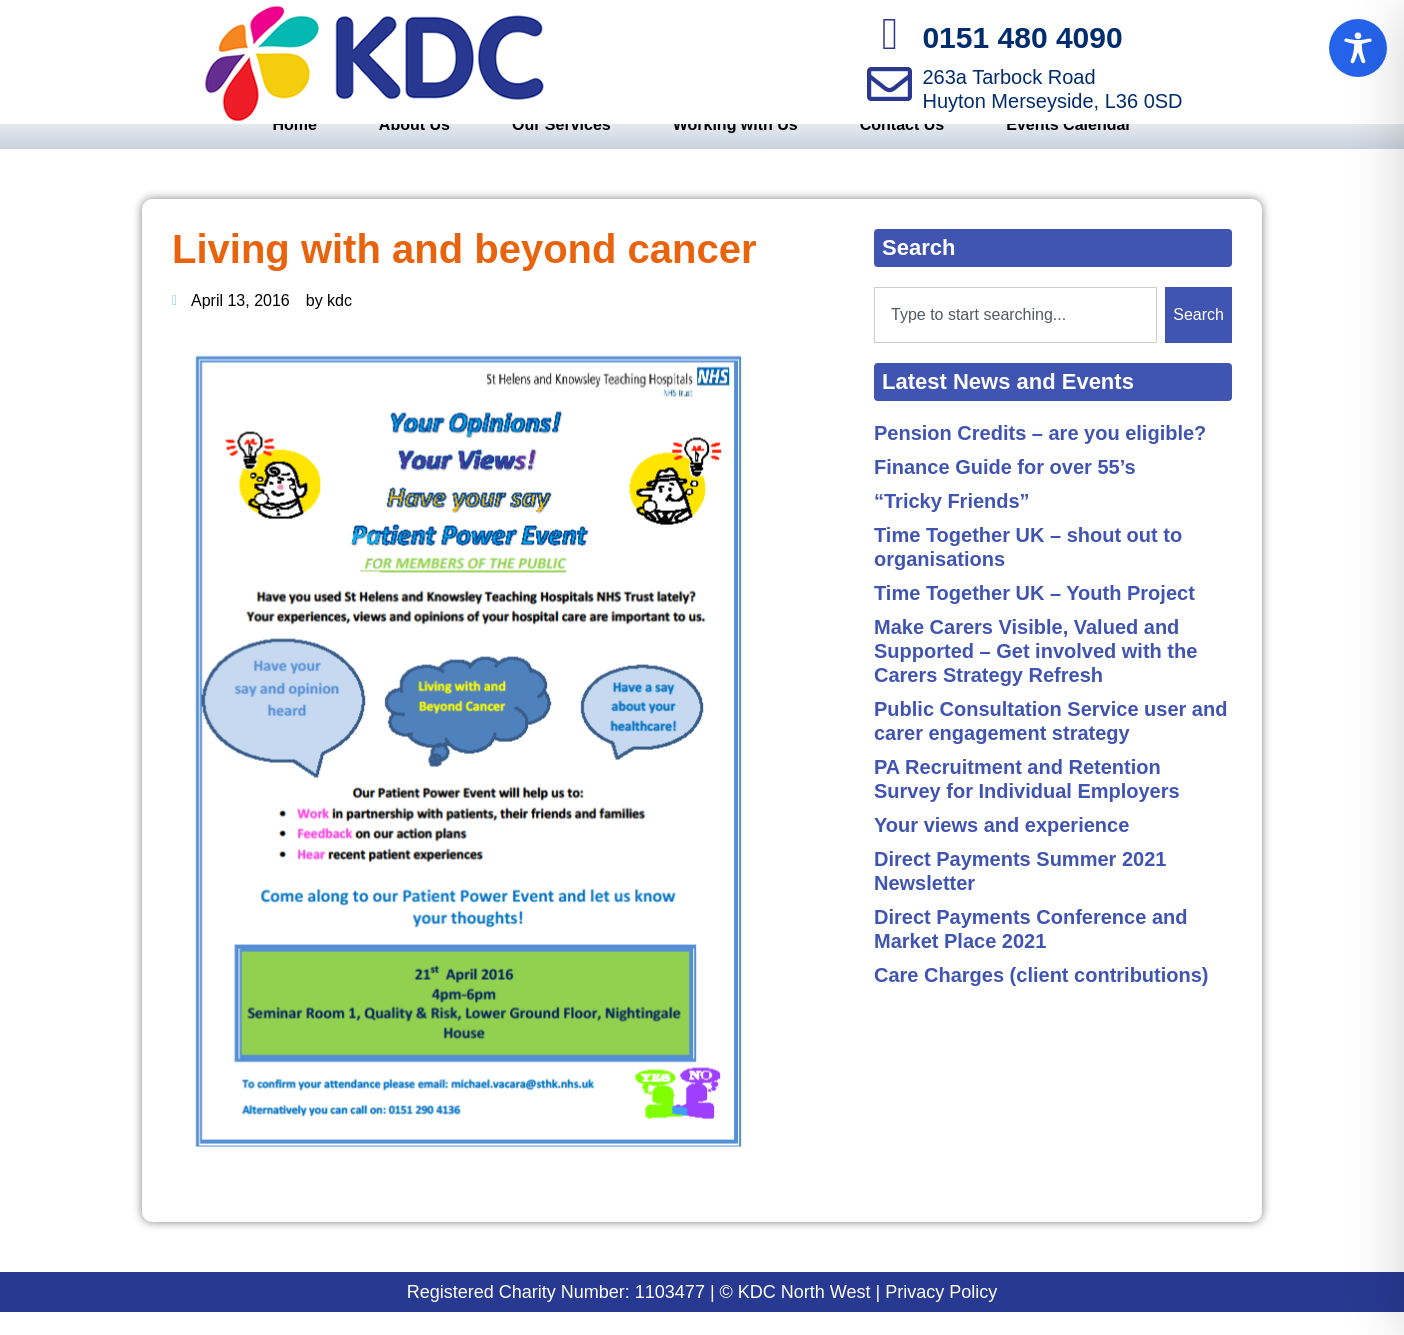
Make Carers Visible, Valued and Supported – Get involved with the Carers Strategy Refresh (1035, 674)
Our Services (561, 147)
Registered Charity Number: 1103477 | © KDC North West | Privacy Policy (702, 1315)
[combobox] (1015, 338)
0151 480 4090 (1022, 37)
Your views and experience (1001, 848)
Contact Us (902, 147)
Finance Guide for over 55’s (1005, 490)
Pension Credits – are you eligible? (1040, 456)
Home (294, 147)
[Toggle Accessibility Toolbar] (1358, 48)
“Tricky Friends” (952, 524)
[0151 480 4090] (889, 34)
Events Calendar (1068, 147)
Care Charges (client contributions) (1041, 998)
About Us (414, 147)
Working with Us (735, 147)
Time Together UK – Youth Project (1034, 616)
